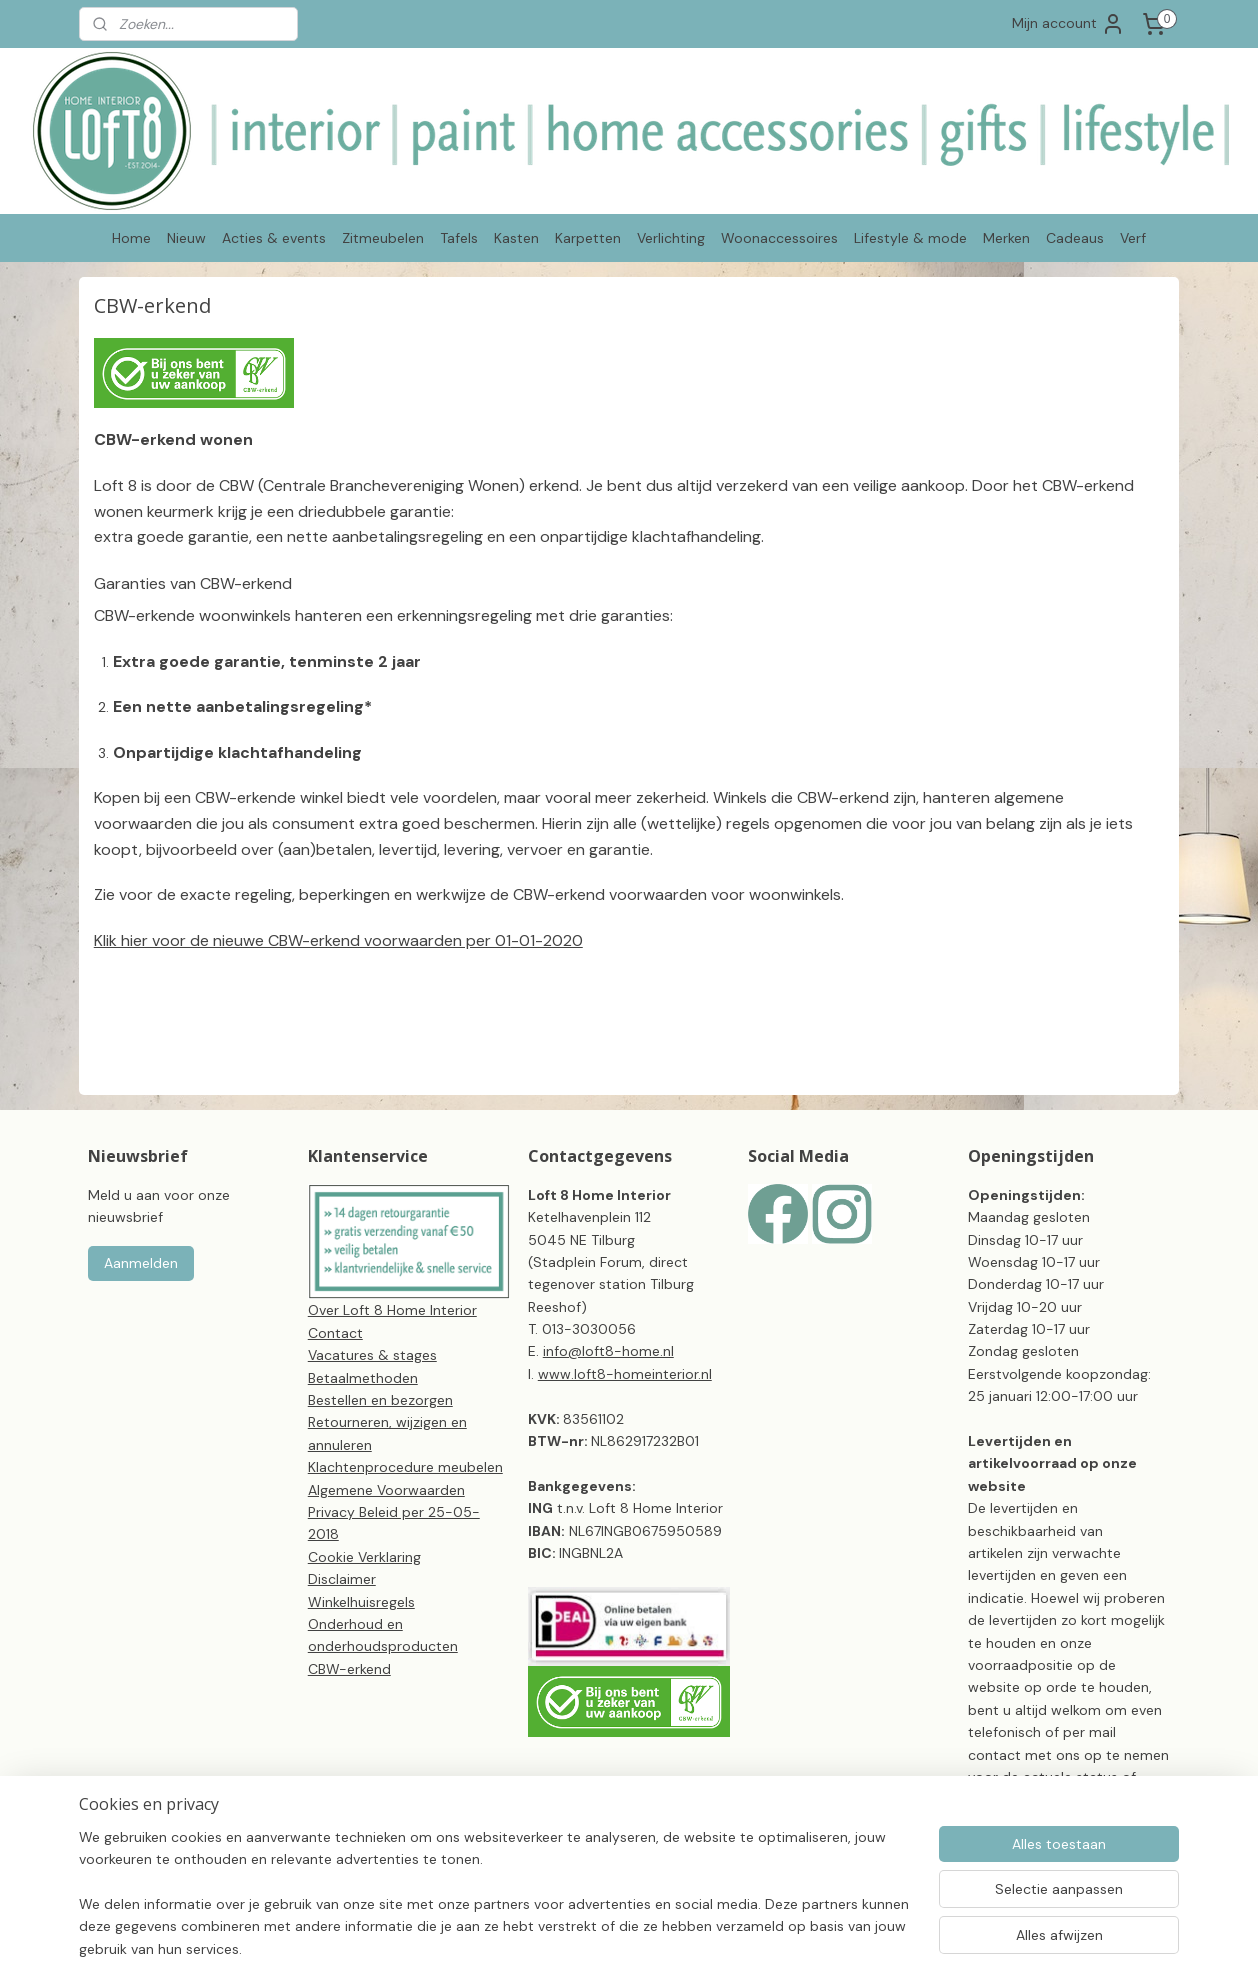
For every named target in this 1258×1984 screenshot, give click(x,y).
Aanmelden (141, 1263)
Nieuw (186, 238)
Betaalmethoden (363, 1378)
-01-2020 (547, 940)
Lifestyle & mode (910, 238)
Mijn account (1068, 24)
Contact (335, 1333)
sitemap (684, 1947)
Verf (1133, 238)
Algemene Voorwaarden (386, 1490)
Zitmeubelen (383, 238)
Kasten (516, 238)
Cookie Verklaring (364, 1557)
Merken (1006, 238)
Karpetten (588, 238)
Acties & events (274, 238)
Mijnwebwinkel (957, 1947)
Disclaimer (342, 1579)
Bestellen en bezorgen (380, 1400)
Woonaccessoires (779, 238)
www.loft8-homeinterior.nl (625, 1374)
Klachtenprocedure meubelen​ (405, 1467)
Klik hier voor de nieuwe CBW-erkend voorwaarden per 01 (302, 940)
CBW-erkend (349, 1669)
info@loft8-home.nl (608, 1351)
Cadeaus (1075, 238)
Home (131, 238)
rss (723, 1947)
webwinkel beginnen (792, 1947)
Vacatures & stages (372, 1355)
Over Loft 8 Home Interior (392, 1310)
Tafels (459, 238)
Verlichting (671, 238)
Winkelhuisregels (361, 1602)
